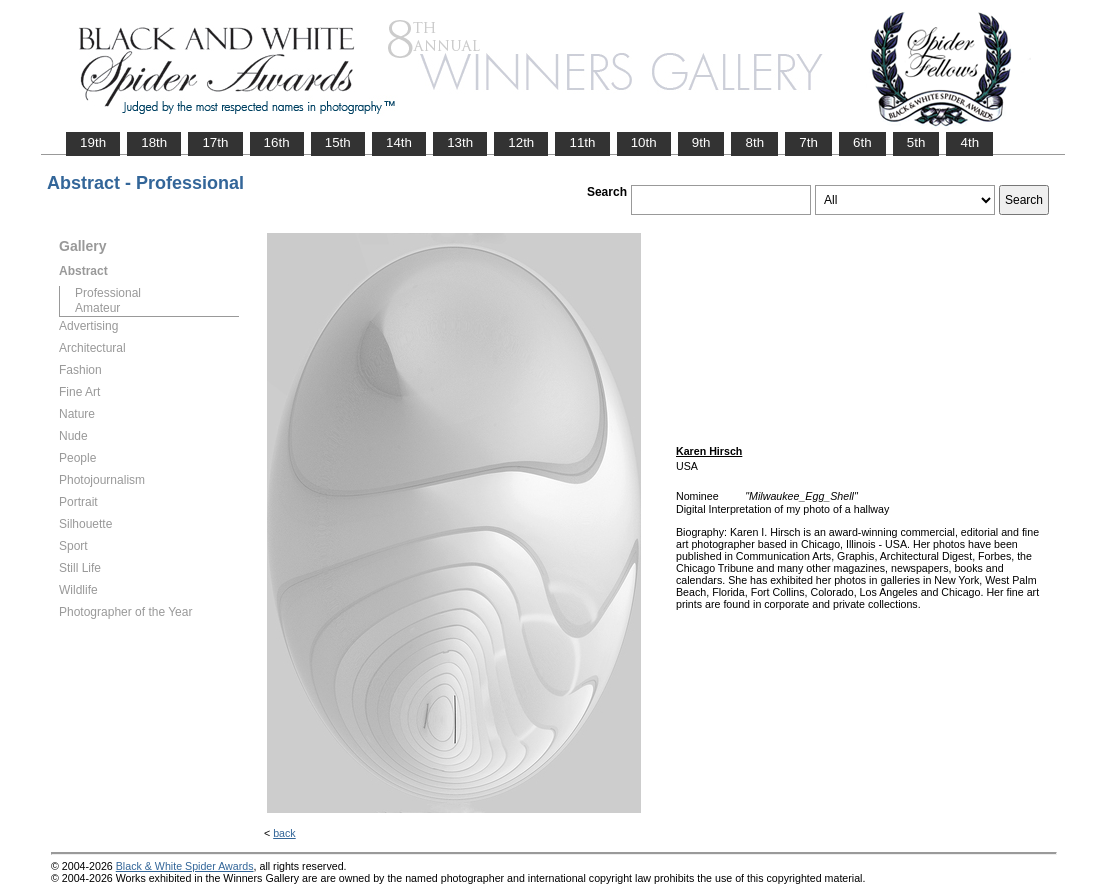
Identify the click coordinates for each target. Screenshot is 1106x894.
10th (644, 142)
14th (399, 142)
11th (582, 142)
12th (521, 142)
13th (460, 142)
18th (154, 142)
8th (754, 142)
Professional (108, 293)
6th (862, 142)
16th (277, 142)
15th (338, 142)
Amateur (97, 308)
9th (701, 142)
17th (215, 142)
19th (93, 142)
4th (969, 142)
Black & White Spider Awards (185, 866)
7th (808, 142)
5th (916, 142)
